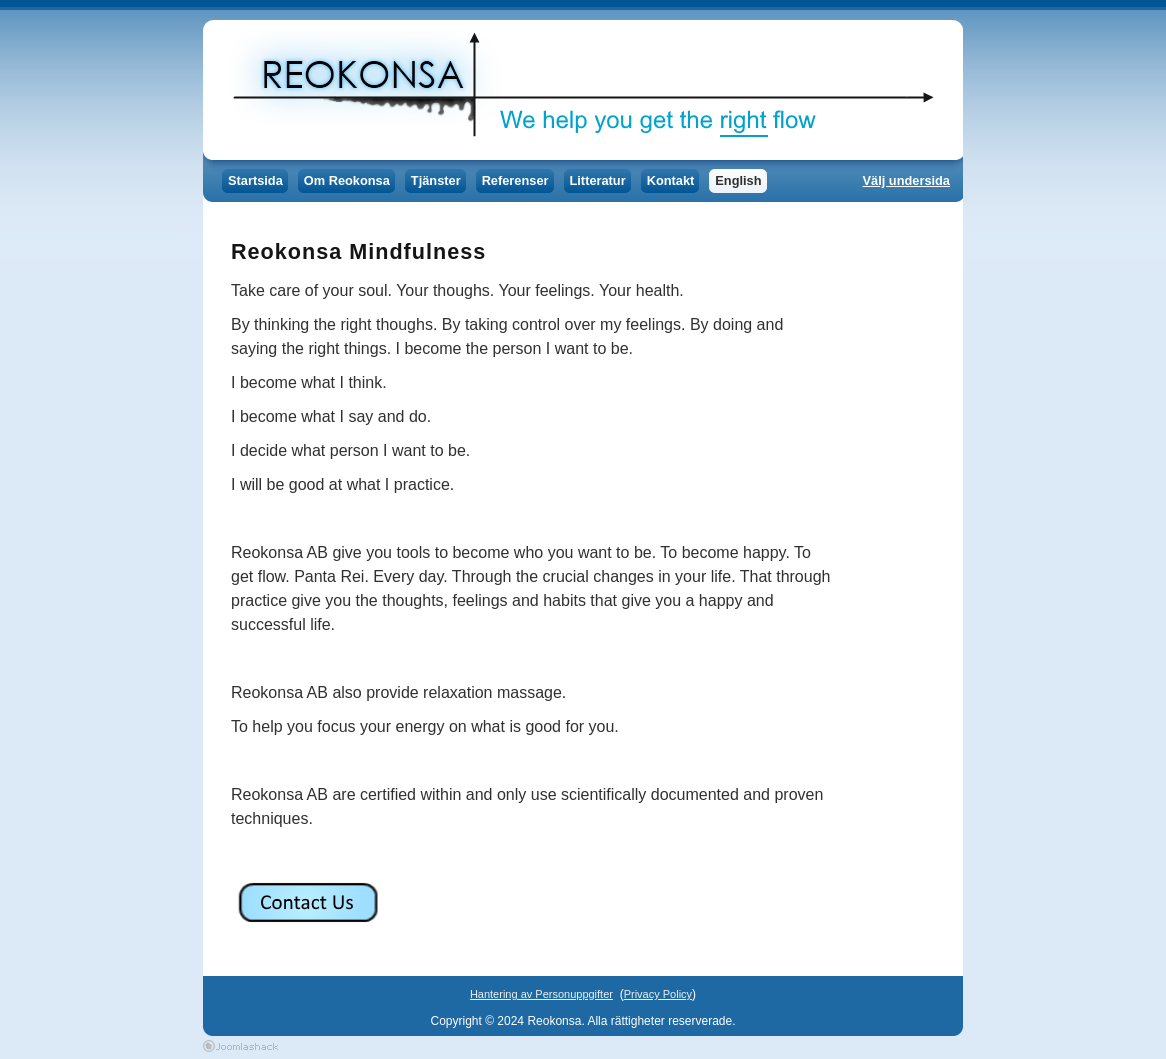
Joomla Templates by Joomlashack (240, 1046)
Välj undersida (906, 180)
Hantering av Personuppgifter (541, 994)
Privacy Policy (658, 994)
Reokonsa (578, 90)
